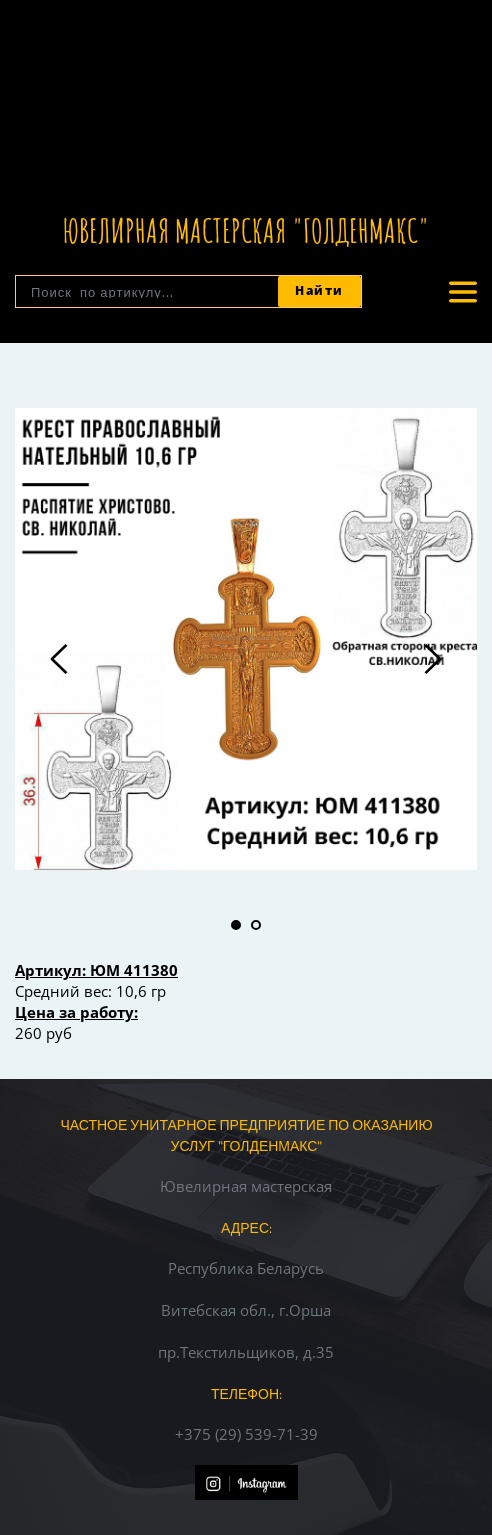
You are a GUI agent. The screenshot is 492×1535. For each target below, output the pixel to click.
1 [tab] (236, 925)
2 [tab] (256, 925)
